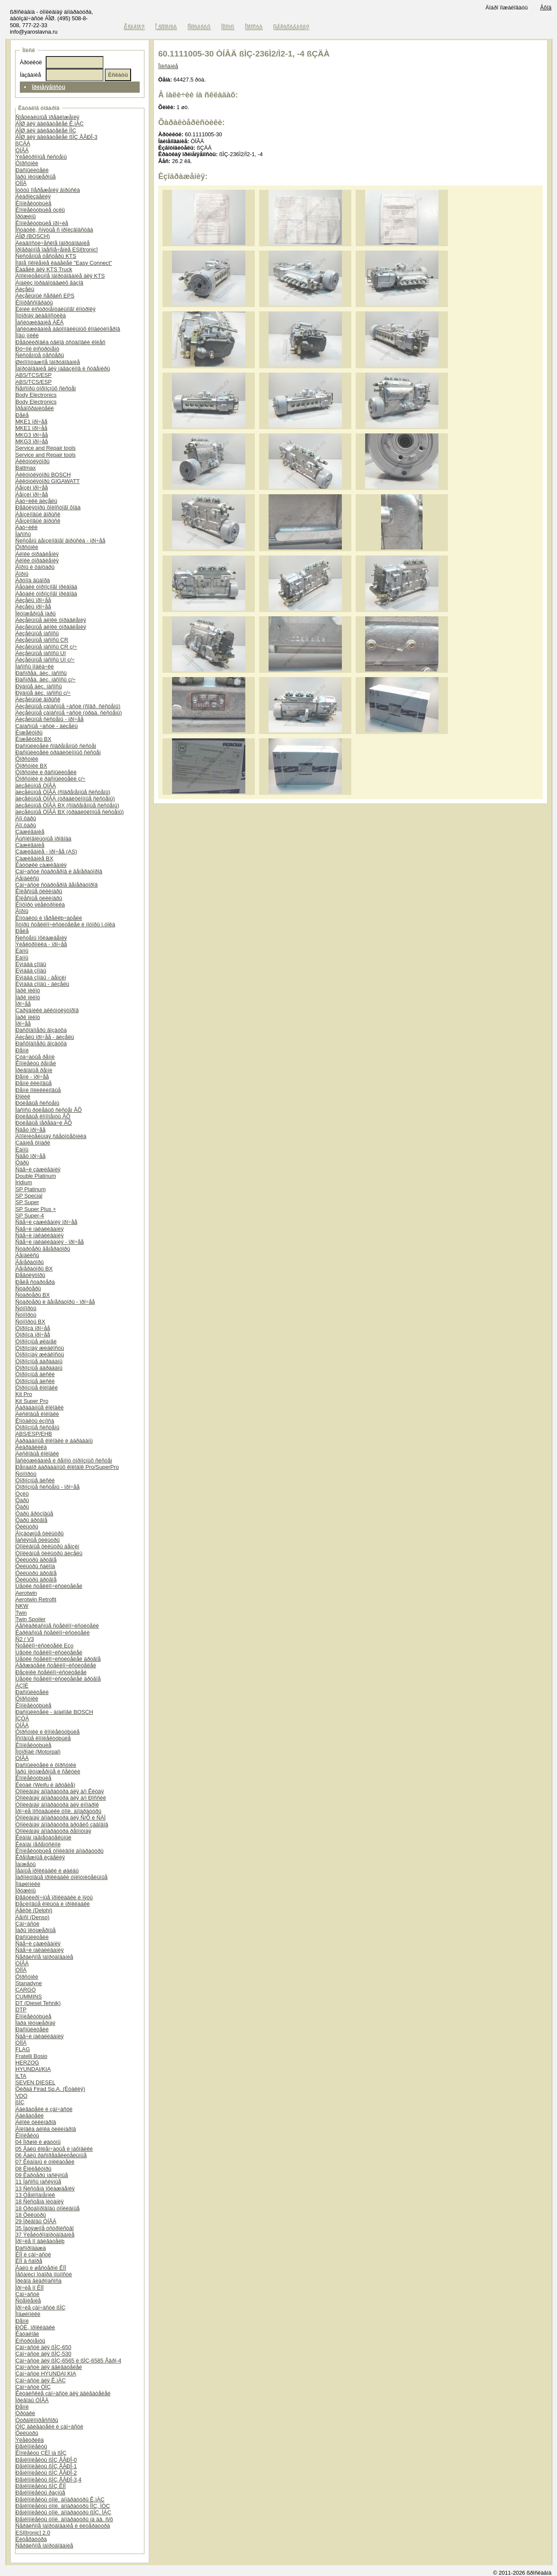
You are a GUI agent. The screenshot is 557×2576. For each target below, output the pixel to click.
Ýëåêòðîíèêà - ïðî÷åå (41, 944)
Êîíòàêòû (199, 27)
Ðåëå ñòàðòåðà (35, 1282)
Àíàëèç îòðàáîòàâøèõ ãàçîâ (49, 282)
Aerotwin (26, 1593)
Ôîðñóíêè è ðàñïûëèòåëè (46, 772)
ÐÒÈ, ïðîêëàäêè (35, 2327)
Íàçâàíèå (30, 75)
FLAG (23, 2049)
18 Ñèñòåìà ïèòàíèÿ (40, 2201)
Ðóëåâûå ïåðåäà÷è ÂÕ (44, 1123)
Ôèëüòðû (27, 1526)
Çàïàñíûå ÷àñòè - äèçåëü (47, 726)
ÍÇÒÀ (22, 1718)
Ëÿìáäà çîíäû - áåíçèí (41, 977)
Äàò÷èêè (27, 527)
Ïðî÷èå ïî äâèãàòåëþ (40, 2241)
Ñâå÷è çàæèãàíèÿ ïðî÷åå (47, 1222)
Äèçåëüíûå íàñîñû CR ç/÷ (46, 646)
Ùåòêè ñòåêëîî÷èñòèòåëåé (49, 1586)
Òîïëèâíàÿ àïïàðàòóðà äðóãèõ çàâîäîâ (62, 1824)
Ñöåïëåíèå (28, 2300)
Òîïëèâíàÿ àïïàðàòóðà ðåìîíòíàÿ (53, 1831)
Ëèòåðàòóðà (31, 2539)
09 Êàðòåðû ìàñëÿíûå (42, 2175)
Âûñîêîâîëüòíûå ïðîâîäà (44, 838)
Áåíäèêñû (27, 878)
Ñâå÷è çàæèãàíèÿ (38, 1169)
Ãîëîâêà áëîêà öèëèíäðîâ (46, 2129)
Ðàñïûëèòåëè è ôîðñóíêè (46, 1765)
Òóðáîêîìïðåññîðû (37, 2420)
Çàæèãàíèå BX (34, 858)
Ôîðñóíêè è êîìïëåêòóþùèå (48, 1732)
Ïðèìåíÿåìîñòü (49, 87)
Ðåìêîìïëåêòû (31, 2446)
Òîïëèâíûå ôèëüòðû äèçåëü (49, 1553)
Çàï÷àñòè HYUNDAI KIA (46, 2373)
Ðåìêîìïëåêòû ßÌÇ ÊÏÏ (41, 2486)
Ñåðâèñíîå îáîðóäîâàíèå (44, 1957)
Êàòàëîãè (27, 2334)
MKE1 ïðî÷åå (31, 421)
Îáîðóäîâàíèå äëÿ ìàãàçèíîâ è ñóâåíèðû (63, 368)
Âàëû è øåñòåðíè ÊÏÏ (41, 2268)
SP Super (27, 1202)
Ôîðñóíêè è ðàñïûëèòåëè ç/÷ (50, 778)
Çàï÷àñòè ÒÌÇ (33, 2387)
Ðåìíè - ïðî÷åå (32, 1076)
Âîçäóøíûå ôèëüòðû (40, 1533)
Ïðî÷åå (23, 1004)
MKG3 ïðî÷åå (32, 435)
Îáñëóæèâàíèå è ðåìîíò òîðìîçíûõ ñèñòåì (64, 1460)
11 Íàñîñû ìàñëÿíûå (38, 2181)
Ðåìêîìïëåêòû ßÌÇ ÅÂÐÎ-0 (46, 2460)
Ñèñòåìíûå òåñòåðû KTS (46, 256)
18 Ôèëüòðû (31, 2215)
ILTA (21, 2076)
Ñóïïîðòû (26, 1308)
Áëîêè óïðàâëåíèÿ (37, 554)
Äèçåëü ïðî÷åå (33, 600)
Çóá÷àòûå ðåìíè (35, 1057)
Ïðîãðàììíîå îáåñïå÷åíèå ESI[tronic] (57, 249)
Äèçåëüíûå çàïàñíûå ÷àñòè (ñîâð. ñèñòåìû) (68, 706)
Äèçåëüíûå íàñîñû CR (42, 640)
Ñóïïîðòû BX (30, 1321)
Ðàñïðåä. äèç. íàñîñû (41, 673)
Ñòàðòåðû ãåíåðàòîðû (43, 1249)
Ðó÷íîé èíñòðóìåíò (37, 348)
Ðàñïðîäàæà (31, 2248)
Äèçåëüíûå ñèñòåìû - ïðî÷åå (50, 719)
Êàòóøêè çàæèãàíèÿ (41, 865)
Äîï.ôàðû (26, 818)
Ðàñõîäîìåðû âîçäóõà (41, 1030)
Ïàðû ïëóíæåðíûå (36, 176)
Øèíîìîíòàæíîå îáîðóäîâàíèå (48, 362)
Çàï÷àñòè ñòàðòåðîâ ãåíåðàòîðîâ (57, 885)
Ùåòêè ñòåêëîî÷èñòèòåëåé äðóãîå (58, 1659)
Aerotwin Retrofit (36, 1599)
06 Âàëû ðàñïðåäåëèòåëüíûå (51, 2155)
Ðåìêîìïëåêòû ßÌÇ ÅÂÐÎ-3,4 (48, 2479)
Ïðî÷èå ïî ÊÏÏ (30, 2287)
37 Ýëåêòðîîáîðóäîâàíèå (45, 2234)
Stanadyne (29, 1983)
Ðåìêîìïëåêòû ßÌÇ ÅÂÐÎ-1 (46, 2466)
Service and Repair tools (45, 448)
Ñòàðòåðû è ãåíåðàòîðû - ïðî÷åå (55, 1302)
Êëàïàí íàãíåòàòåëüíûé (44, 1837)
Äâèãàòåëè (30, 2115)
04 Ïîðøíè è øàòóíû (38, 2142)
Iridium (24, 1182)
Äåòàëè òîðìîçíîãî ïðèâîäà (46, 587)
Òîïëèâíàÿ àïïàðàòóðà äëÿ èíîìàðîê (57, 1804)
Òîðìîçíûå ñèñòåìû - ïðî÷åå (48, 1487)
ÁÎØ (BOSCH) (33, 236)
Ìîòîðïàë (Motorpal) (38, 1751)
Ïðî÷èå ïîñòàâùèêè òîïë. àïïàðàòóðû (58, 1811)
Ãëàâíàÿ (134, 27)
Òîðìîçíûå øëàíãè (36, 1341)
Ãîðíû (22, 574)
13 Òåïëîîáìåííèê (35, 2195)
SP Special (29, 1195)
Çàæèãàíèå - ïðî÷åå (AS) (46, 851)
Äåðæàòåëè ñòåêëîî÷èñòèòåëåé (56, 1665)
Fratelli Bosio (31, 2056)
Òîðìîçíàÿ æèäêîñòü (40, 1348)
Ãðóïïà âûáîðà (33, 580)
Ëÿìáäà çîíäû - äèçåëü (42, 984)
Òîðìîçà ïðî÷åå (33, 1328)
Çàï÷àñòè (27, 1923)
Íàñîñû (23, 534)
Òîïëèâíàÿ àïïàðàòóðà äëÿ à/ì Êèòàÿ (60, 1791)
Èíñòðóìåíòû (30, 2341)
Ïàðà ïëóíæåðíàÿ (36, 2023)
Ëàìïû (22, 951)
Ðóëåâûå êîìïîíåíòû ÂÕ (43, 1116)
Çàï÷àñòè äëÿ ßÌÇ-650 (43, 2347)
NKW (22, 1606)
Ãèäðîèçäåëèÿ (33, 196)
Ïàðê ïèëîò (28, 990)
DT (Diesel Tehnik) (38, 2003)
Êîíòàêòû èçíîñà (35, 1421)
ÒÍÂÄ (22, 150)
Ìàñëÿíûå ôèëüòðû (37, 1540)
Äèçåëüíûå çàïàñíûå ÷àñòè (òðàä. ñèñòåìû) (69, 712)
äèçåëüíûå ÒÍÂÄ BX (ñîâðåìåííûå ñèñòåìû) (67, 805)
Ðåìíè (22, 1050)
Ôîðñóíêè (27, 163)
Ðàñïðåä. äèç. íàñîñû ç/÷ (45, 679)
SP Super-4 (30, 1215)
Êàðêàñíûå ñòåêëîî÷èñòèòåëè (53, 1632)
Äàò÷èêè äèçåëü (36, 501)
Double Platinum (36, 1176)
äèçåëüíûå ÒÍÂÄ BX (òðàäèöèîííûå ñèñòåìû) (70, 812)
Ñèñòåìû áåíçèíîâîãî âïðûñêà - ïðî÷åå (60, 540)
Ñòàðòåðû (28, 1288)
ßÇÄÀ (23, 143)
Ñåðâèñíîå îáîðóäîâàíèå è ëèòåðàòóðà (63, 2526)
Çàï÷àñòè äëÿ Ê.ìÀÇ (41, 2380)
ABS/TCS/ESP (34, 375)
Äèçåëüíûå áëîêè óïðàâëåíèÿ (51, 620)
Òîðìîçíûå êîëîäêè (37, 1387)
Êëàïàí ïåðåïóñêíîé (38, 1844)
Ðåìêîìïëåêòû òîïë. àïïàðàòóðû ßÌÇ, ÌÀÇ (63, 2512)
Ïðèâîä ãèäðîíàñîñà (39, 2281)
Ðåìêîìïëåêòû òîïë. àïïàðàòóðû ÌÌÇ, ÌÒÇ (63, 2506)
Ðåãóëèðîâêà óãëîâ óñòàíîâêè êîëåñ (61, 342)
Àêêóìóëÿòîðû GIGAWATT (48, 481)
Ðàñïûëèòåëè (32, 170)
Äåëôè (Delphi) (34, 1910)
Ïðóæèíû (26, 216)
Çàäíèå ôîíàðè (33, 1142)
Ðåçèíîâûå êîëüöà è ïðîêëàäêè (53, 1904)
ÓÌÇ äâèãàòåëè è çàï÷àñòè (49, 2426)
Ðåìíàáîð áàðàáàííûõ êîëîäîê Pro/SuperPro (67, 1467)
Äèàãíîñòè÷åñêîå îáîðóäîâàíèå (53, 243)
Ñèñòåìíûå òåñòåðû (40, 355)
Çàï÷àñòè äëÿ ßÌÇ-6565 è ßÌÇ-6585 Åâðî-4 (68, 2360)
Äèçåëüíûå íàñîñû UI (41, 653)
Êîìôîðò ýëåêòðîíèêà (40, 904)
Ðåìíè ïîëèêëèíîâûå (38, 1090)
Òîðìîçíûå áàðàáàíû (39, 1361)
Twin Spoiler (31, 1619)
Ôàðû (22, 1162)
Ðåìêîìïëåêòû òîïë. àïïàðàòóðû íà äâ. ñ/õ (64, 2519)
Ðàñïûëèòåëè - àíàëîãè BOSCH (54, 1712)
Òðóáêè (25, 2413)
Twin (21, 1613)
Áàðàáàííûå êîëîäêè (40, 1407)
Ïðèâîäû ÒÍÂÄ (32, 2400)
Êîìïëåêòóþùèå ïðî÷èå (42, 223)
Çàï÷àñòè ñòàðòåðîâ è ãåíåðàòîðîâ (59, 871)
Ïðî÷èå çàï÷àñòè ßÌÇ (41, 2307)
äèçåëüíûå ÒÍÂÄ (36, 785)
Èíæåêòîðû (29, 732)
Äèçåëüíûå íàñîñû (37, 633)
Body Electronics (36, 395)
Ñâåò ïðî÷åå (31, 1129)
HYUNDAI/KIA (33, 2069)
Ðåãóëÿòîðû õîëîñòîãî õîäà (48, 507)
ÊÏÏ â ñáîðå (29, 2261)
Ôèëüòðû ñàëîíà (35, 1566)
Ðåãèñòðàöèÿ (292, 27)
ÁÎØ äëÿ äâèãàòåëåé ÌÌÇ (46, 130)
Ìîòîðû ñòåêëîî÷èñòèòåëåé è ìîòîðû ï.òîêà (65, 924)
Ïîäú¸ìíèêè (27, 335)
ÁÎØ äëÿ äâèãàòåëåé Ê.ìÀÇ (50, 123)
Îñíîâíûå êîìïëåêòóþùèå (43, 1738)
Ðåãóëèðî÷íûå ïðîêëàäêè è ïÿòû (54, 1897)
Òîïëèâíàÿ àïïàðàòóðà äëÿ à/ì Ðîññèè (61, 1798)
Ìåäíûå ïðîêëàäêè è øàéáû (47, 1870)
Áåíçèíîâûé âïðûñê (38, 514)
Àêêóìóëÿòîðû (33, 461)
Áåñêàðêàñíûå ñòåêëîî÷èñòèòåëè (57, 1625)
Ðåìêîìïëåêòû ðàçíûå (40, 2492)
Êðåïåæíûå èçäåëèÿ (40, 1857)
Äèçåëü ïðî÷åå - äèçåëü (45, 1037)
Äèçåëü (25, 289)
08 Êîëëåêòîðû (33, 2168)
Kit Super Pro (32, 1401)
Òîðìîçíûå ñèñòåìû (37, 1427)
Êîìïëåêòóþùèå (33, 203)
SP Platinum (31, 1189)
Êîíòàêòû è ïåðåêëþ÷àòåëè (49, 918)
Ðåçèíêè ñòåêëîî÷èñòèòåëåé (51, 1672)
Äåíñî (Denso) (33, 1917)
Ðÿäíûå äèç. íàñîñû (39, 686)
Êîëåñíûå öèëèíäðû (39, 891)
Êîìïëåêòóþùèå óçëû (40, 210)
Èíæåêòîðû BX (33, 739)
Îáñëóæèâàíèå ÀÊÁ (40, 322)
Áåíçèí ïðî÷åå (32, 487)
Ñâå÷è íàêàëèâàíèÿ (40, 1229)
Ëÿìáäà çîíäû (31, 964)
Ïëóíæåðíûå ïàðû (36, 613)
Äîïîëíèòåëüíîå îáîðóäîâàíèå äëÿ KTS (60, 276)
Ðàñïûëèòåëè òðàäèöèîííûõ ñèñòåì (58, 752)
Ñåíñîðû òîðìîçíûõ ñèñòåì (46, 388)
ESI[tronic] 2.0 (33, 2532)
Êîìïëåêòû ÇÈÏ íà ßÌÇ (41, 2453)
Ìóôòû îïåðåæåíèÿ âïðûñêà (48, 190)
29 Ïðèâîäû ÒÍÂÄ (36, 2221)
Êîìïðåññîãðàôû (34, 302)
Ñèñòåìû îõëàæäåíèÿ (41, 938)
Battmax (26, 467)
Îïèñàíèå (168, 66)
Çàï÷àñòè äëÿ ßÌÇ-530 (43, 2353)
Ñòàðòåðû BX (33, 1295)
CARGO (26, 1989)
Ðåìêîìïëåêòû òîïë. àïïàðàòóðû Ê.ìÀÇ (60, 2499)
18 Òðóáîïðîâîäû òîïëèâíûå (48, 2208)
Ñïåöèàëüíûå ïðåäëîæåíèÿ (47, 117)
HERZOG (27, 2062)
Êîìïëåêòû (27, 2135)
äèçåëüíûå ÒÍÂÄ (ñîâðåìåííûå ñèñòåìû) (63, 792)
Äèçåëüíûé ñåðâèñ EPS (45, 295)
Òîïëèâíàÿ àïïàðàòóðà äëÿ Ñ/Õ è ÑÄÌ (61, 1817)
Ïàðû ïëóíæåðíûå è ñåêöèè (48, 1771)
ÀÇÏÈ (22, 1685)
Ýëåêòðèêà (30, 2440)
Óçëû (22, 1493)
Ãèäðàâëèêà (31, 1447)
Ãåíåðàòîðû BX (34, 1268)
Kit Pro (24, 1394)
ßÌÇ (20, 2102)
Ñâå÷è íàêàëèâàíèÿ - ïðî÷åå (50, 1242)
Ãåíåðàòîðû (30, 1262)
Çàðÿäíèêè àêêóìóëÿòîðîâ (47, 1010)
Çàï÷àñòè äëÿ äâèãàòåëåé (49, 2367)
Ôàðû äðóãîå (31, 1520)
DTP (21, 2009)
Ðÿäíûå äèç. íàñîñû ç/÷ (43, 693)
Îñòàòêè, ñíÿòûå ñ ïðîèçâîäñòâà (54, 229)
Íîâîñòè (254, 27)
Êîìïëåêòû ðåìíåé (36, 1063)
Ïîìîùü (228, 27)
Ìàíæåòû (26, 1864)
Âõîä (545, 7)
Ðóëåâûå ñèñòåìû (37, 1103)
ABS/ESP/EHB (34, 1434)
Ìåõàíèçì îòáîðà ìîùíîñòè (44, 2274)
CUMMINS (29, 1996)
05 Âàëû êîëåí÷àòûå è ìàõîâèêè (54, 2149)
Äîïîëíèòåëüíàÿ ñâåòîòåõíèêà (51, 1136)
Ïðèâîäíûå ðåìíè (34, 1070)
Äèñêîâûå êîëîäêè (37, 1414)
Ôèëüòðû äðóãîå (36, 1559)
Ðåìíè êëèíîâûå (34, 1083)
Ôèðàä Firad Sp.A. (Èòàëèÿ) (50, 2089)
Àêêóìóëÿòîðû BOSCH (43, 474)
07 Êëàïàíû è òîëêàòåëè (45, 2162)
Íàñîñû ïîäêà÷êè (35, 666)
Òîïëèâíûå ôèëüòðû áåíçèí (47, 1546)
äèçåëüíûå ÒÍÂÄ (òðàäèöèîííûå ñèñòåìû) (65, 798)
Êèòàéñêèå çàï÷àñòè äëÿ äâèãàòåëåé (63, 2393)
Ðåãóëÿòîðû (30, 1275)
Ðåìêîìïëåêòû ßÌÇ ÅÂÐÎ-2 (46, 2472)
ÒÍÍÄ (21, 183)
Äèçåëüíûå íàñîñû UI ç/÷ (45, 659)
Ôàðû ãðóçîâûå (34, 1513)
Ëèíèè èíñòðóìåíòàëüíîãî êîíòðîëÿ (56, 309)
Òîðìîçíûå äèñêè (35, 1374)
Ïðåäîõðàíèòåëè (35, 408)
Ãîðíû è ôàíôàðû (35, 567)
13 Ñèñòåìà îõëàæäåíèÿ (45, 2188)
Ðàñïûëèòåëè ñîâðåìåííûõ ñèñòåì (56, 746)
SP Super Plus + (36, 1209)
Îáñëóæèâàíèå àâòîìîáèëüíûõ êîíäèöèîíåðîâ (68, 329)
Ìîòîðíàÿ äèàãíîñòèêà (41, 315)
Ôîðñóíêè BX (31, 765)
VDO (22, 2096)
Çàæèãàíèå (30, 831)
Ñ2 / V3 (25, 1639)
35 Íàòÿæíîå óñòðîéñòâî (45, 2228)
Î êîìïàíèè (166, 27)
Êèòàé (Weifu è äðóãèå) (45, 1785)
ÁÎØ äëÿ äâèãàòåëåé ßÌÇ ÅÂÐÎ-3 (56, 137)
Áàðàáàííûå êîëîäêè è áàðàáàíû (54, 1440)
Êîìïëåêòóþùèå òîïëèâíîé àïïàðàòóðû (59, 1851)
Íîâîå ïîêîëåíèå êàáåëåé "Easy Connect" (64, 263)
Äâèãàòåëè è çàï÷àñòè (44, 2109)
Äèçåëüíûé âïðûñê (38, 699)
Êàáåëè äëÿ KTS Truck (44, 269)
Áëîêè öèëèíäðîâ (36, 2122)
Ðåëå (22, 415)
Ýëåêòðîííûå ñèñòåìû (41, 157)
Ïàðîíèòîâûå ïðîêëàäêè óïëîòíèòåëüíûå (61, 1877)
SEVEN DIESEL (35, 2082)
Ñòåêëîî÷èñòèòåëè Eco (44, 1645)
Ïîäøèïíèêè (28, 1884)
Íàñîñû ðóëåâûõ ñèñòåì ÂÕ (49, 1110)
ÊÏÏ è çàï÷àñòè (33, 2254)
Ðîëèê (23, 1096)
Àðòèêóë (31, 62)
